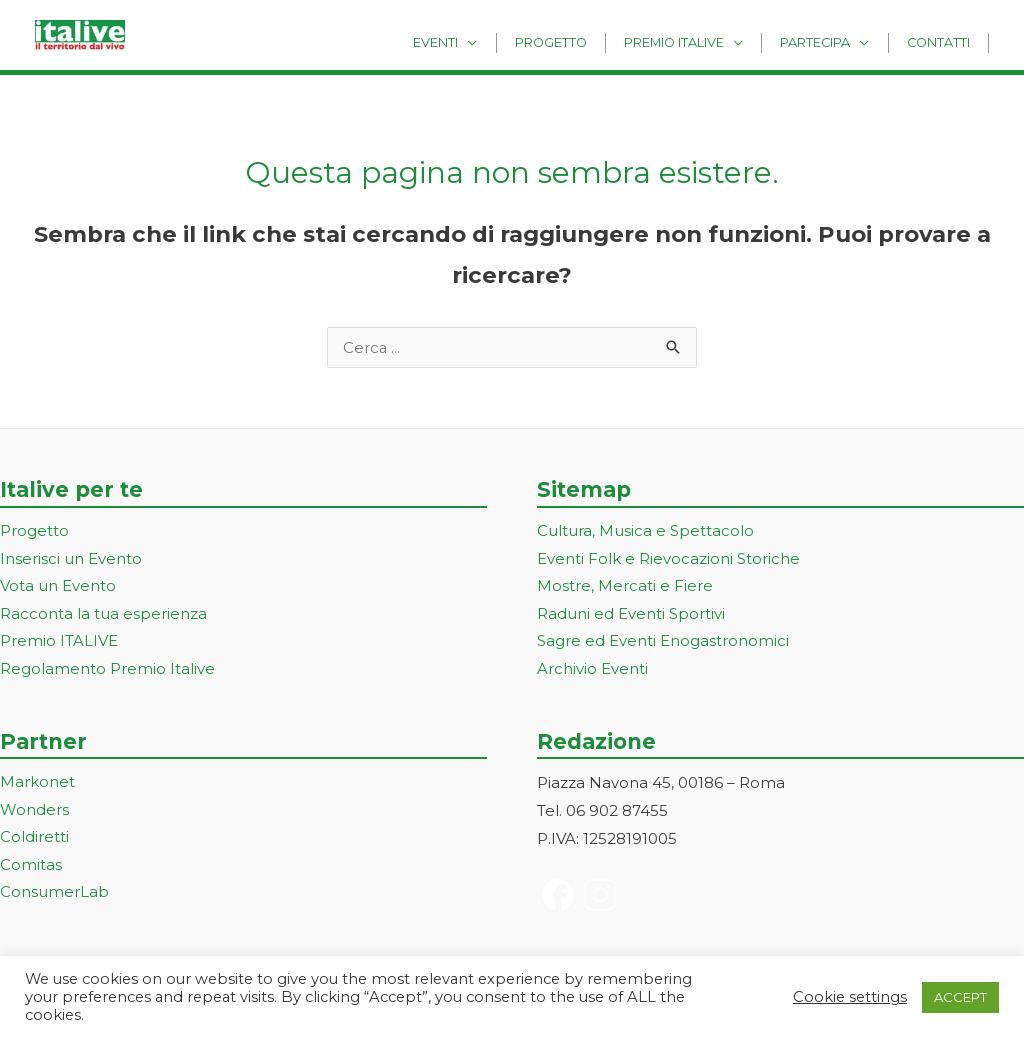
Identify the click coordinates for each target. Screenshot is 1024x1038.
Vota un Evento (58, 587)
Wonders (34, 812)
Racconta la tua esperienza (103, 615)
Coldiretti (34, 840)
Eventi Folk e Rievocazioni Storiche (668, 559)
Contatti (943, 41)
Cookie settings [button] (850, 997)
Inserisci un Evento (71, 559)
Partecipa (832, 41)
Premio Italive (701, 41)
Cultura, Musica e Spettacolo (645, 532)
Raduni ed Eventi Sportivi (631, 615)
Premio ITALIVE (59, 643)
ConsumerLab (54, 896)
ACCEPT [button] (960, 997)
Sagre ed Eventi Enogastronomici (663, 643)
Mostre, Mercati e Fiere (625, 587)
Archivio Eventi (592, 671)
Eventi (484, 41)
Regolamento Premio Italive (107, 671)
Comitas (31, 868)
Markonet (37, 784)
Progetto (589, 41)
